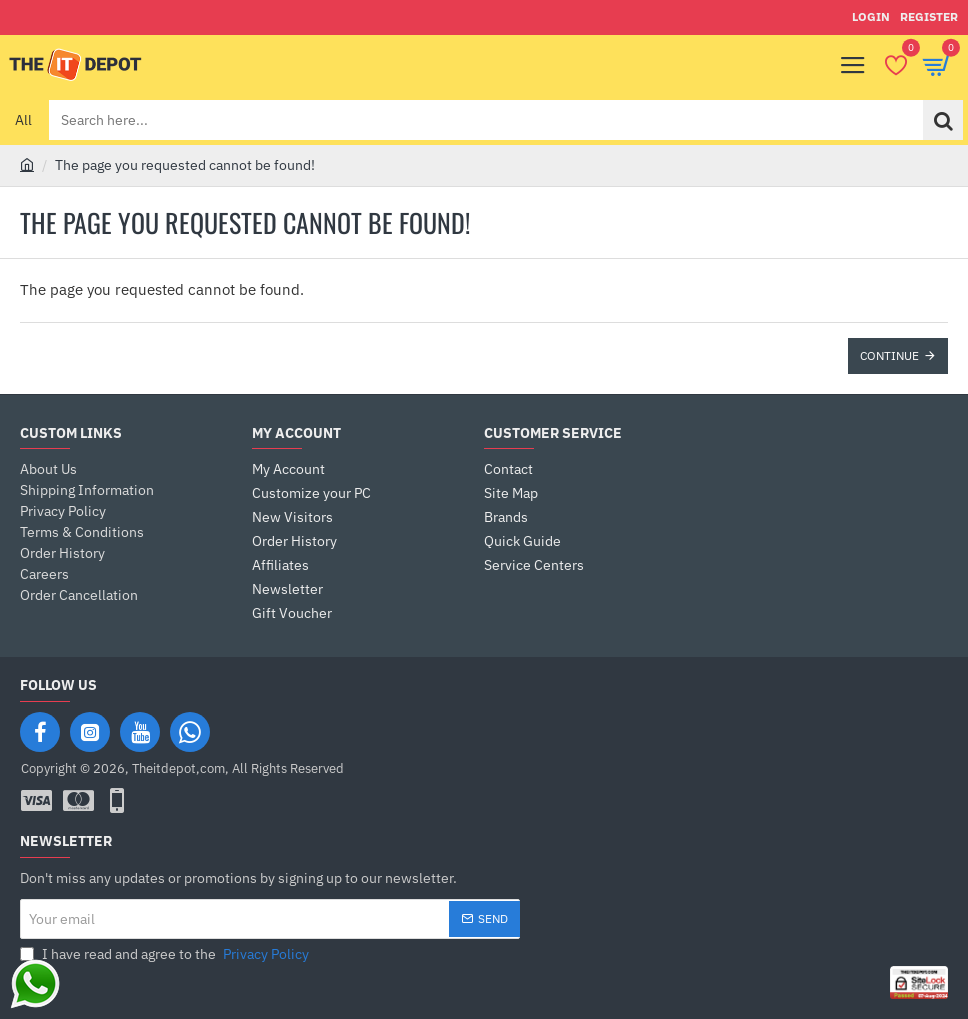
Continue (889, 355)
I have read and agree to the (166, 954)
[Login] (871, 17)
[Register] (929, 17)
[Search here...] (943, 120)
